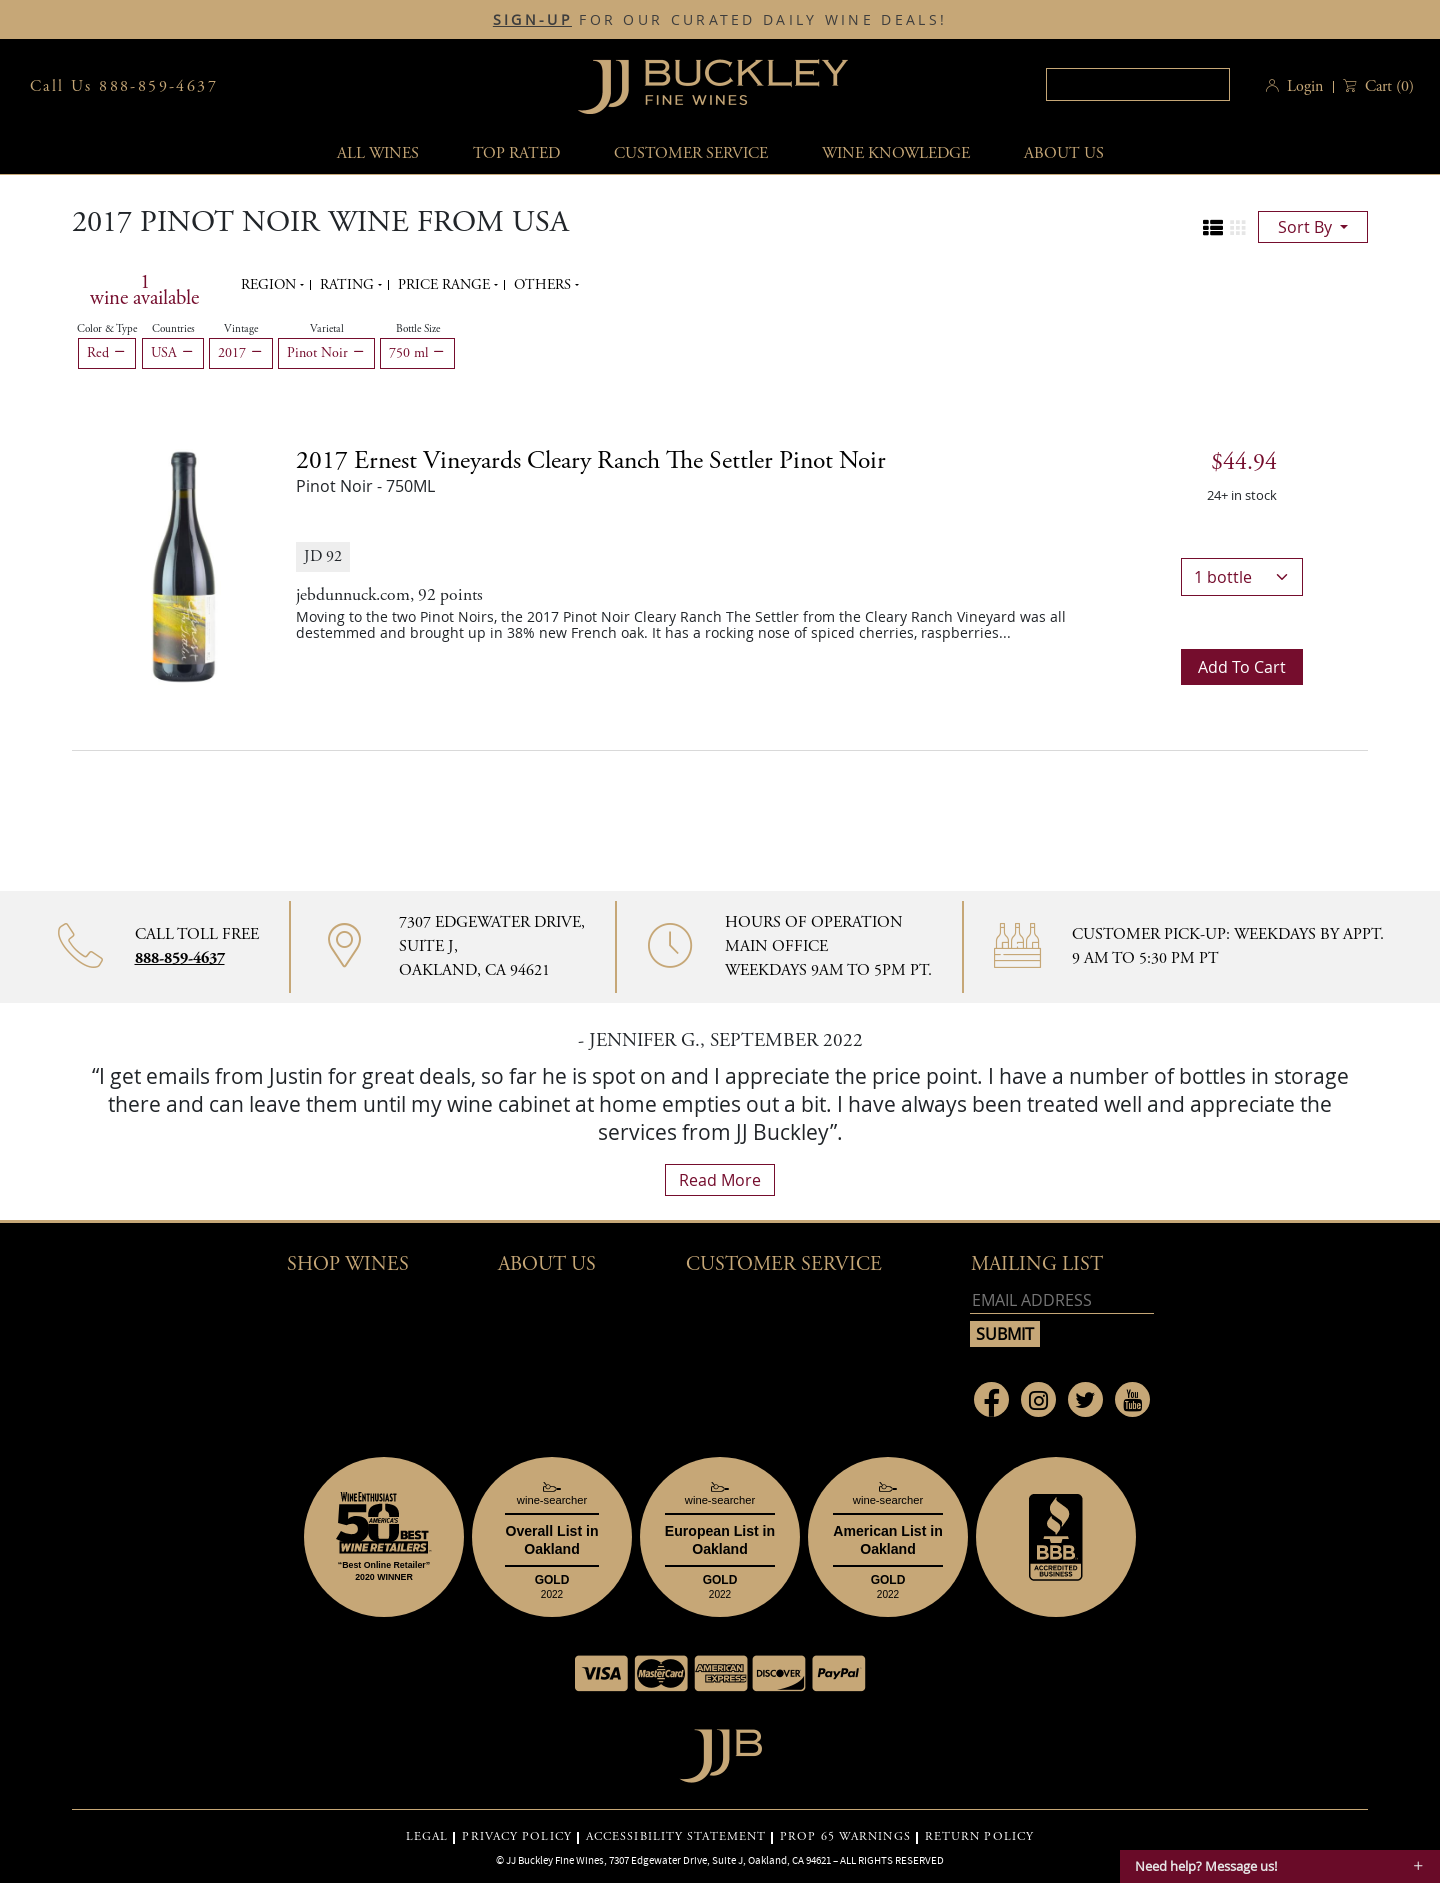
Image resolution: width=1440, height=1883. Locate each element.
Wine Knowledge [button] (896, 153)
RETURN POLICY (979, 1837)
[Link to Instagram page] (1038, 1399)
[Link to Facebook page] (991, 1399)
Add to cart (1242, 667)
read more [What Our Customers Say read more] (720, 1180)
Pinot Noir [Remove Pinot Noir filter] (326, 353)
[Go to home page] (720, 1750)
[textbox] (1138, 84)
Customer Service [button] (784, 1264)
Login (1305, 86)
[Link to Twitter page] (1085, 1399)
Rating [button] (349, 285)
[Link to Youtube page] (1132, 1399)
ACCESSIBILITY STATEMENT (676, 1837)
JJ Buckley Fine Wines (555, 1860)
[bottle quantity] (1242, 577)
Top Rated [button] (516, 153)
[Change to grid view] (1238, 228)
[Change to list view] (1213, 228)
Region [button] (270, 285)
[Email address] (1062, 1300)
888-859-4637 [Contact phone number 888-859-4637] (180, 958)
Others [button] (544, 285)
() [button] (1387, 86)
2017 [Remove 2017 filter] (241, 353)
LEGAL (427, 1837)
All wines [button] (378, 153)
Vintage (241, 329)
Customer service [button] (691, 153)
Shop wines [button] (348, 1264)
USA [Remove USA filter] (173, 353)
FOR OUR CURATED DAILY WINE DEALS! (720, 20)
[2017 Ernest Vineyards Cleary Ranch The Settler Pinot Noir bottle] (184, 565)
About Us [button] (1064, 153)
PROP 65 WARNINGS (845, 1837)
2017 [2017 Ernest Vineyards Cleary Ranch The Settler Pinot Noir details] (591, 461)
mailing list (1037, 1264)
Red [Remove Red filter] (107, 353)
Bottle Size (418, 329)
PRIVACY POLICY (516, 1837)
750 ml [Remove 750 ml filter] (417, 353)
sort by (1307, 227)
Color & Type (107, 329)
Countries (173, 329)
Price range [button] (446, 285)
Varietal (327, 329)
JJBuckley (713, 86)
